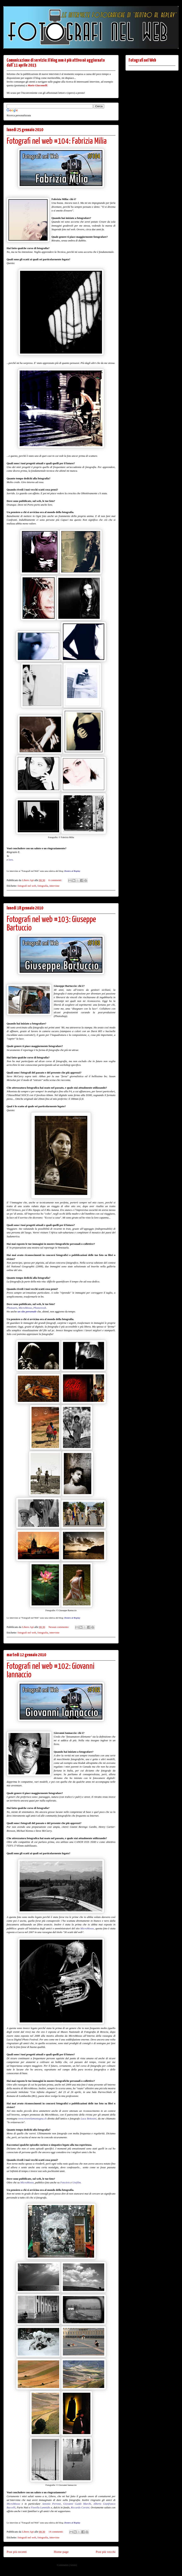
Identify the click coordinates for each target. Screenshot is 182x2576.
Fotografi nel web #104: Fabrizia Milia (57, 141)
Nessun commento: (59, 1627)
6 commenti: (55, 880)
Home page (61, 2551)
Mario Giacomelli (37, 85)
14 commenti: (56, 2531)
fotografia (42, 885)
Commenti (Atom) (67, 2564)
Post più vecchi (105, 2551)
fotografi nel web (27, 885)
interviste (54, 885)
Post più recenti (17, 2551)
